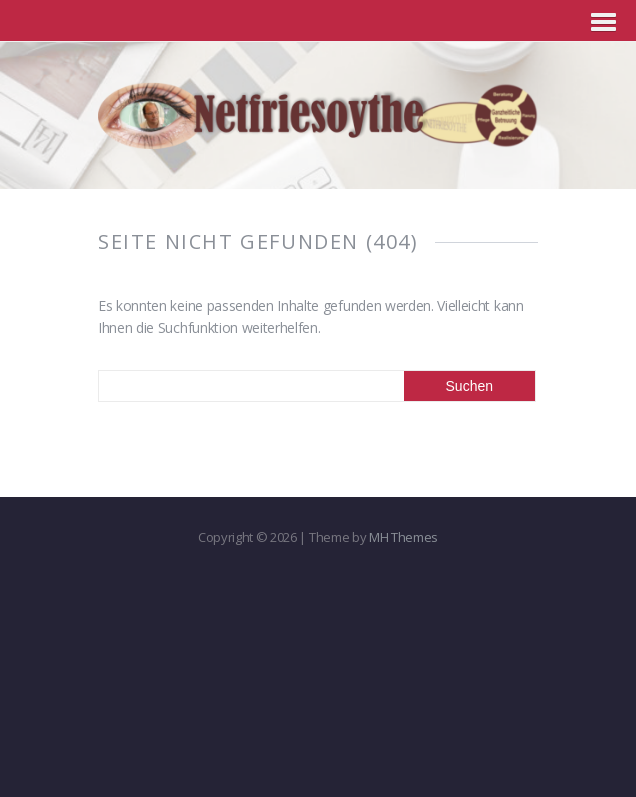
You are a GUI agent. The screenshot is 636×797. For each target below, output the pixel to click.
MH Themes (403, 537)
